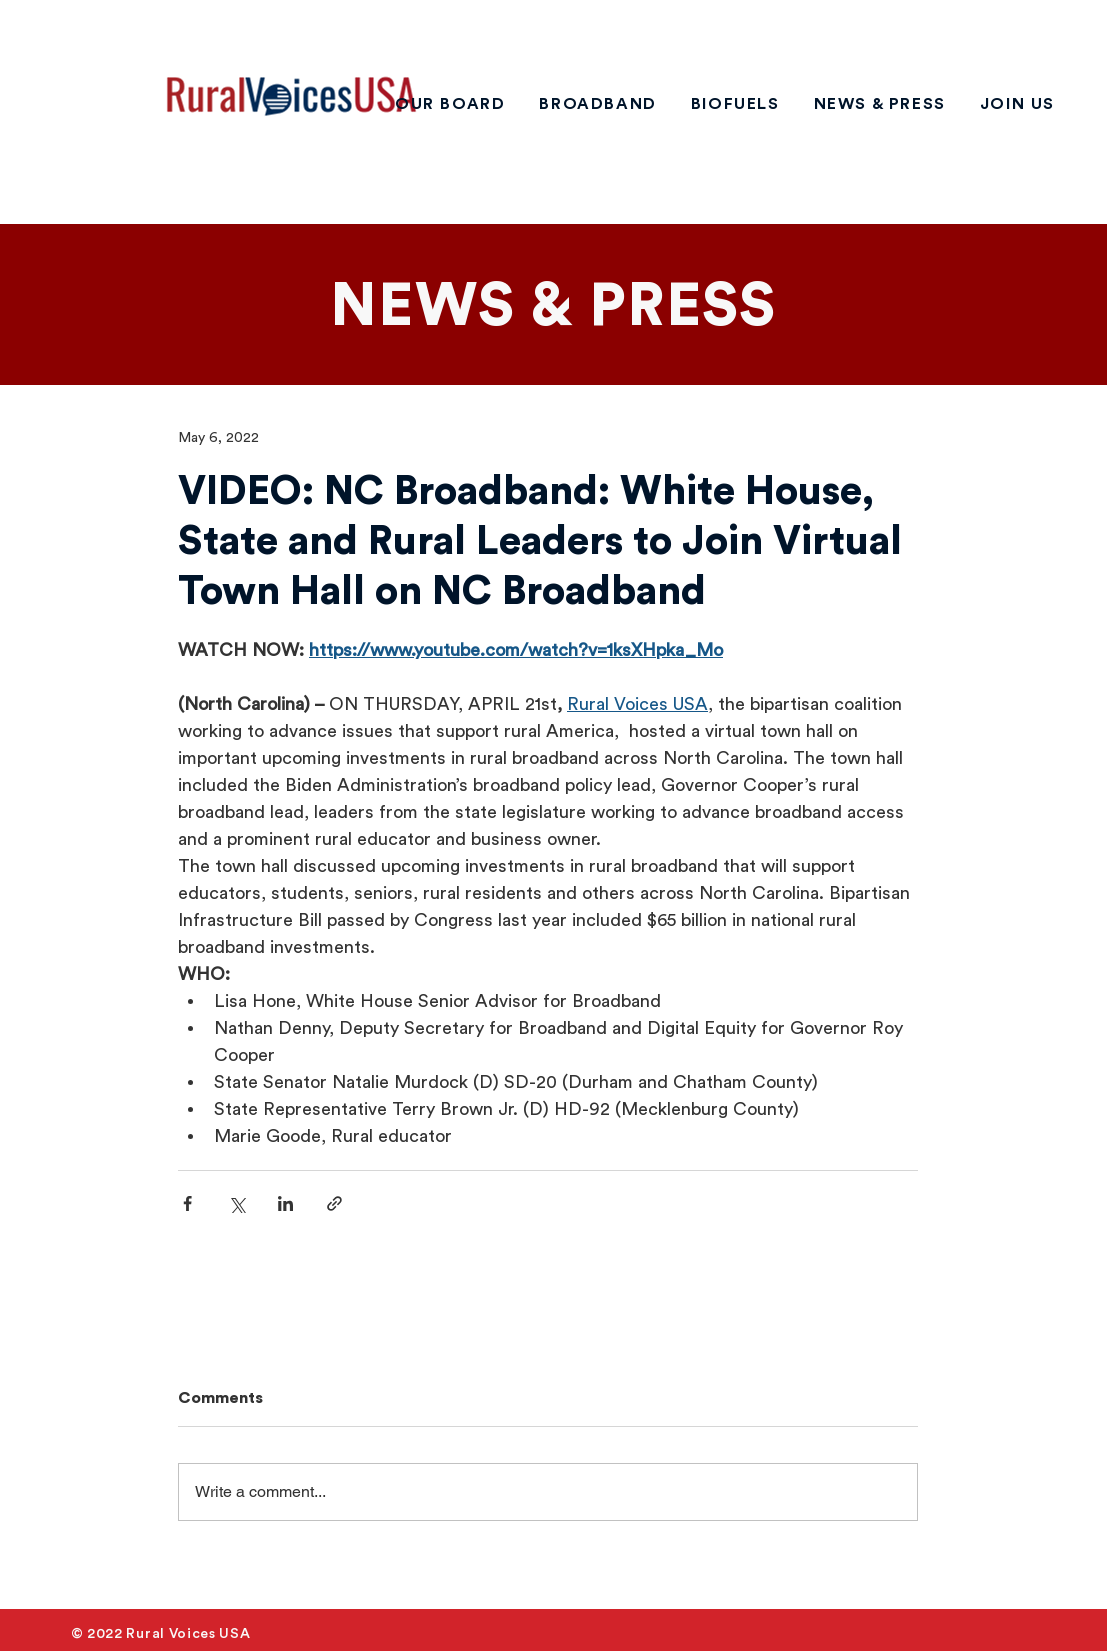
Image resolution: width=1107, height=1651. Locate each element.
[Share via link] (334, 1203)
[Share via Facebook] (187, 1203)
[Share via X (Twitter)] (236, 1203)
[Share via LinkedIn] (285, 1203)
